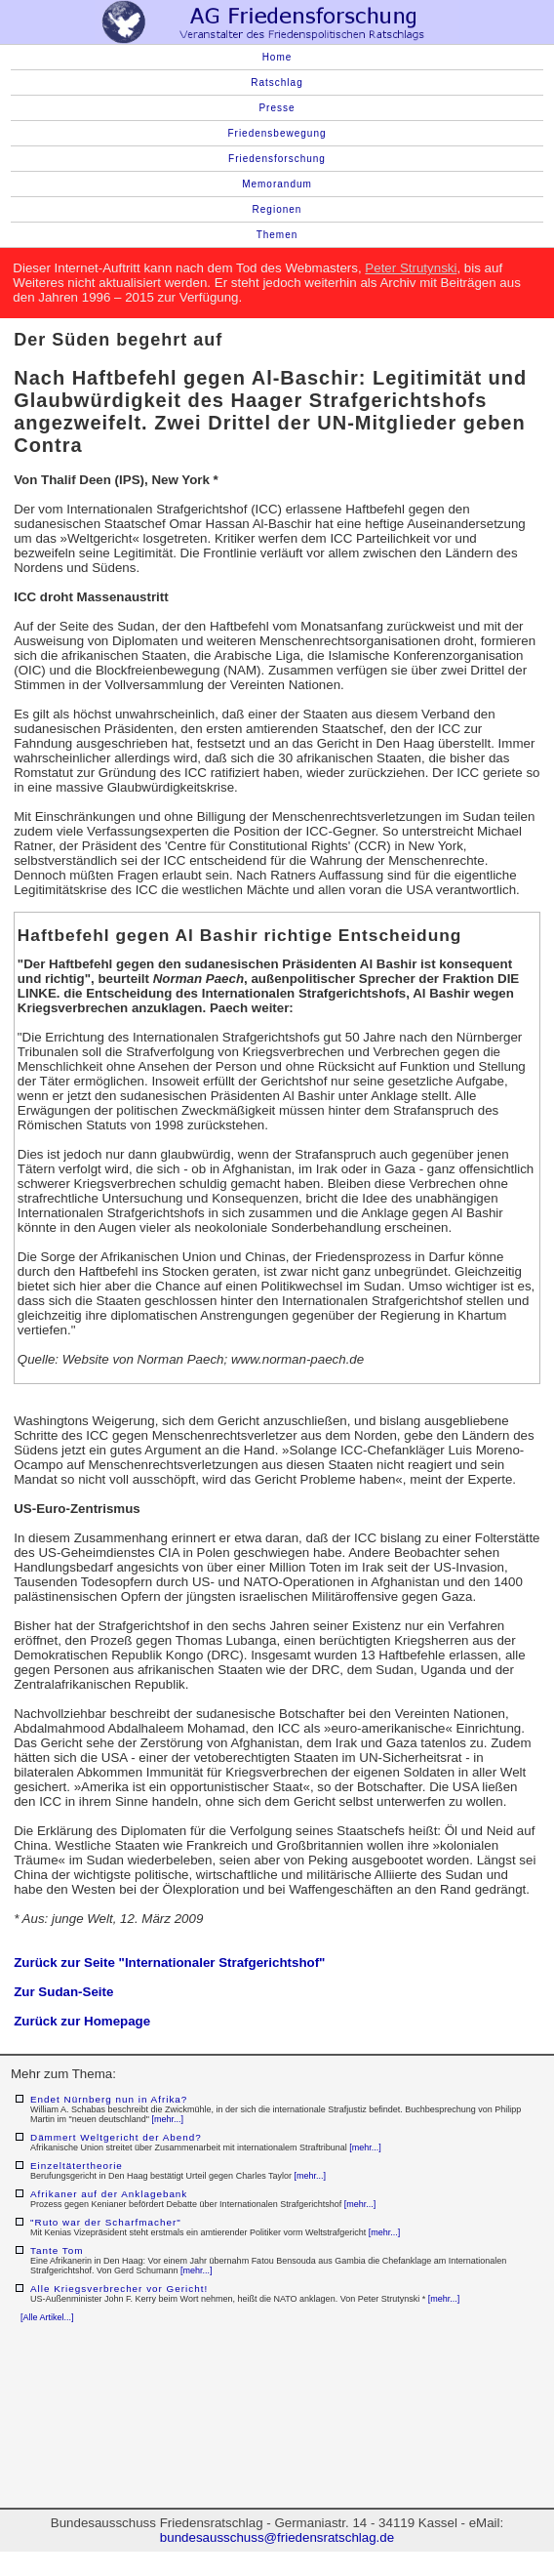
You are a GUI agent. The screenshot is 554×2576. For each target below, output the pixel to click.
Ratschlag (276, 82)
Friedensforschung (277, 158)
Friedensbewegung (276, 133)
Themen (277, 234)
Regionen (277, 209)
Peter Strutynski (410, 268)
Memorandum (277, 184)
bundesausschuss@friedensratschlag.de (277, 2537)
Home (277, 57)
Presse (276, 107)
